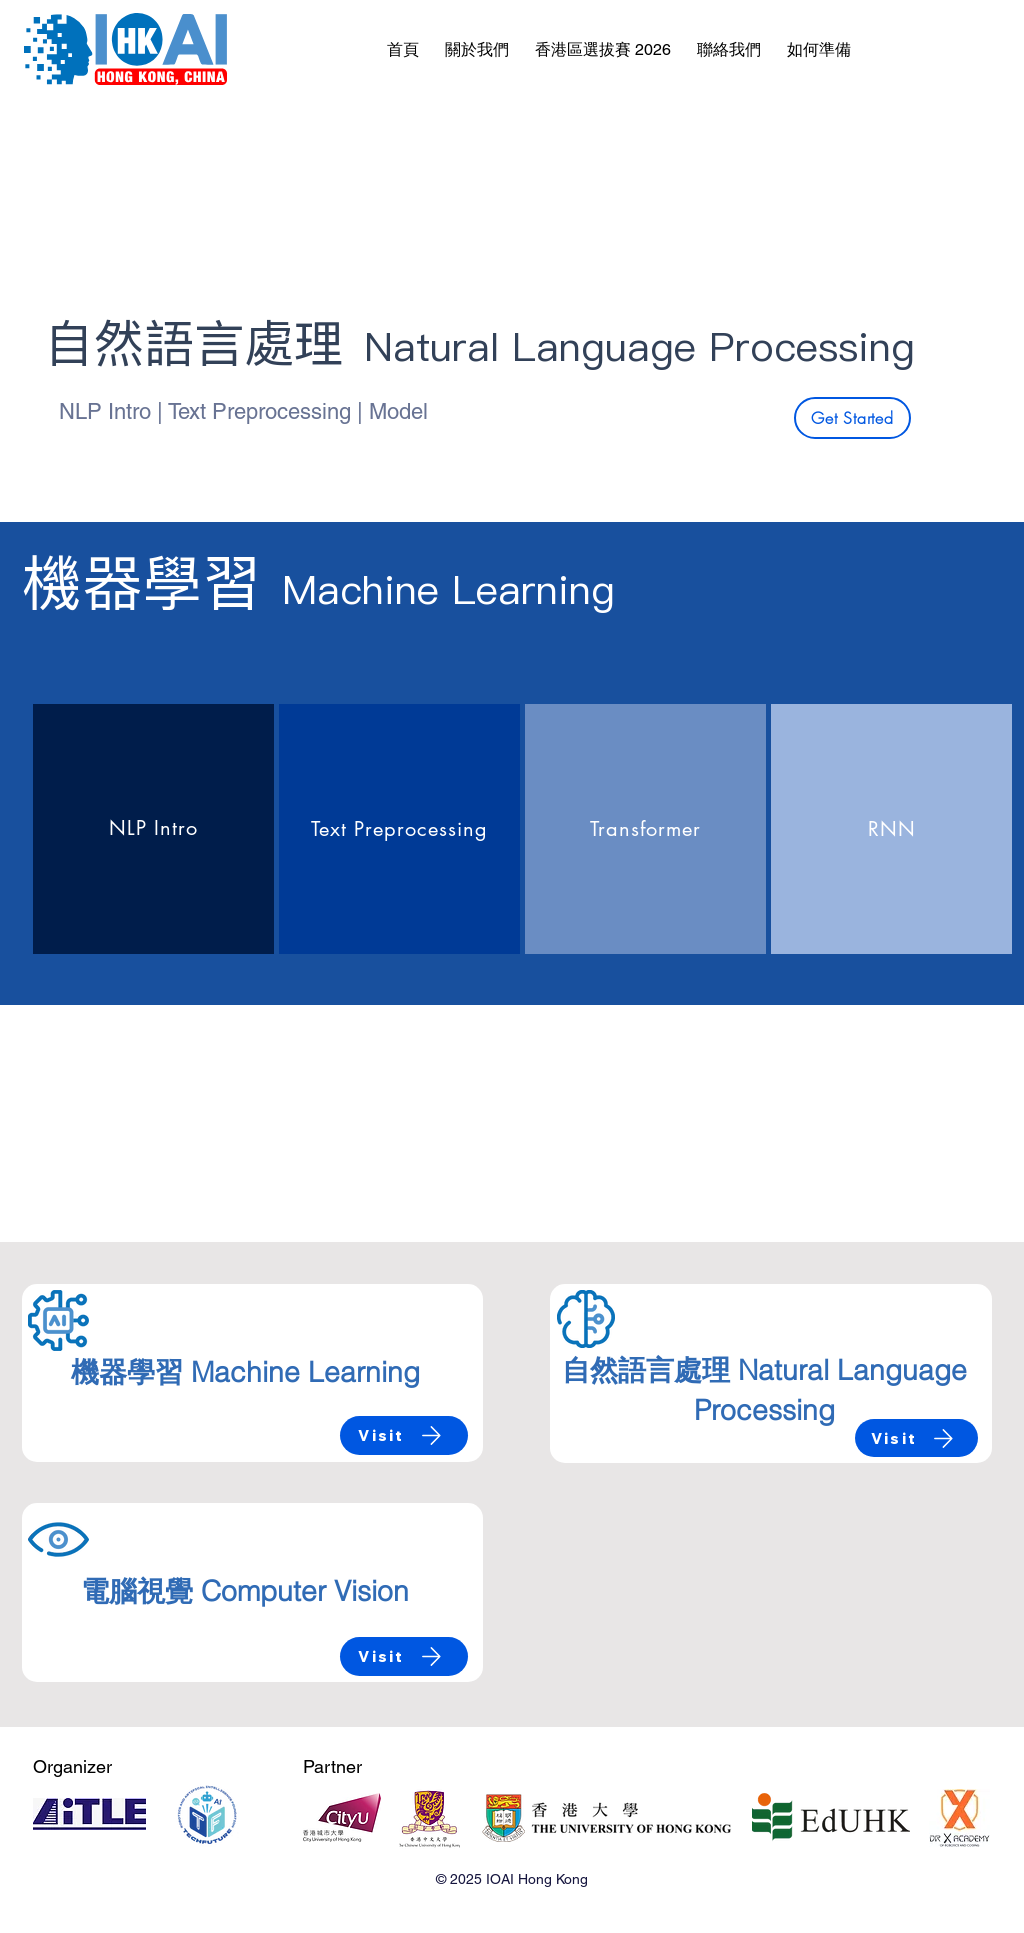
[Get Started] (852, 418)
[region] (153, 829)
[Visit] (404, 1435)
